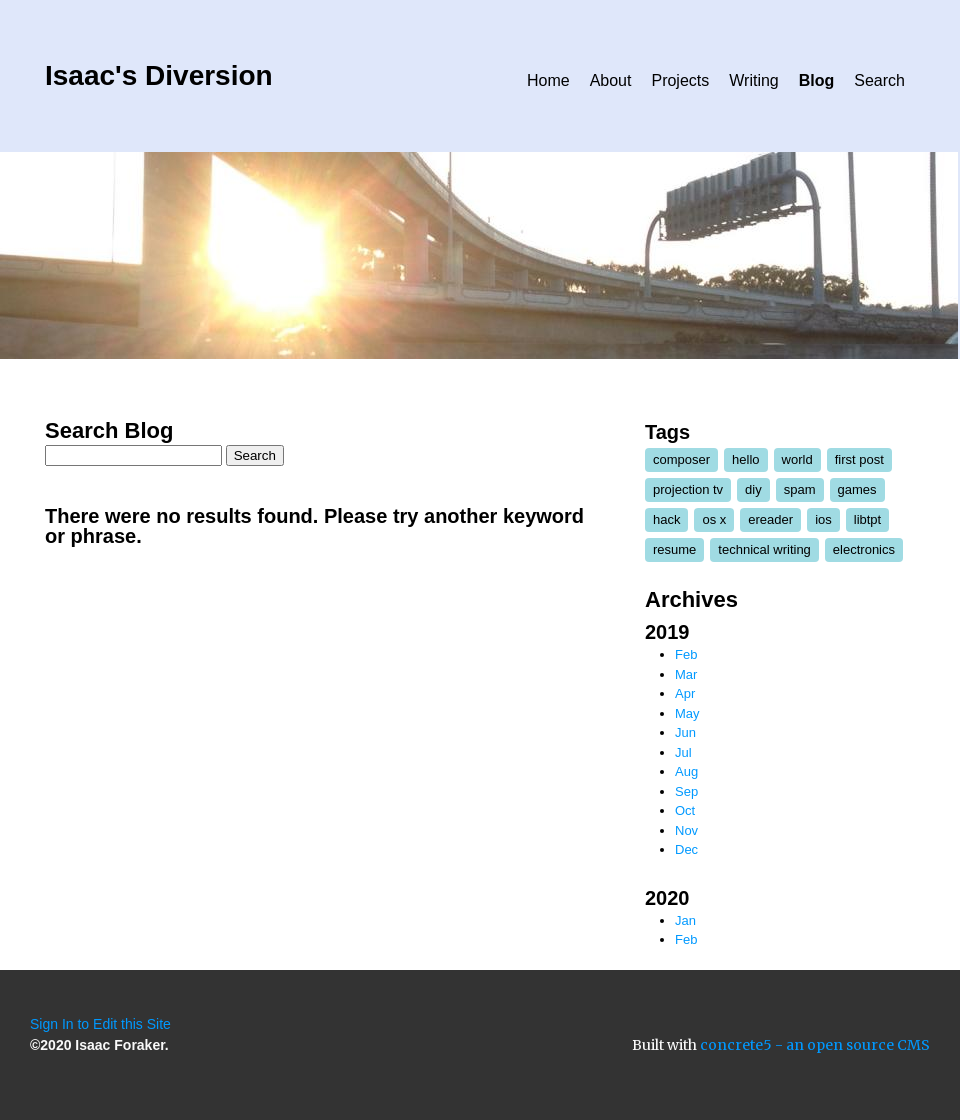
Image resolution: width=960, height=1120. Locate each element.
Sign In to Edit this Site (100, 1024)
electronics (864, 549)
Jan (685, 920)
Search (879, 80)
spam (800, 489)
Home (548, 80)
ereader (770, 519)
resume (674, 549)
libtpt (867, 519)
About (611, 80)
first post (859, 459)
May (687, 713)
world (797, 459)
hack (666, 519)
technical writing (764, 549)
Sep (686, 791)
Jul (683, 752)
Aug (686, 771)
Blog (817, 80)
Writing (754, 80)
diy (753, 489)
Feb (686, 654)
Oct (685, 810)
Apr (685, 693)
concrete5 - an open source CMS (815, 1045)
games (857, 489)
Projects (680, 80)
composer (681, 459)
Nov (686, 830)
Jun (685, 732)
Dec (686, 849)
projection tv (688, 489)
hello (745, 459)
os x (714, 519)
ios (823, 519)
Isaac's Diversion (159, 75)
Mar (686, 674)
